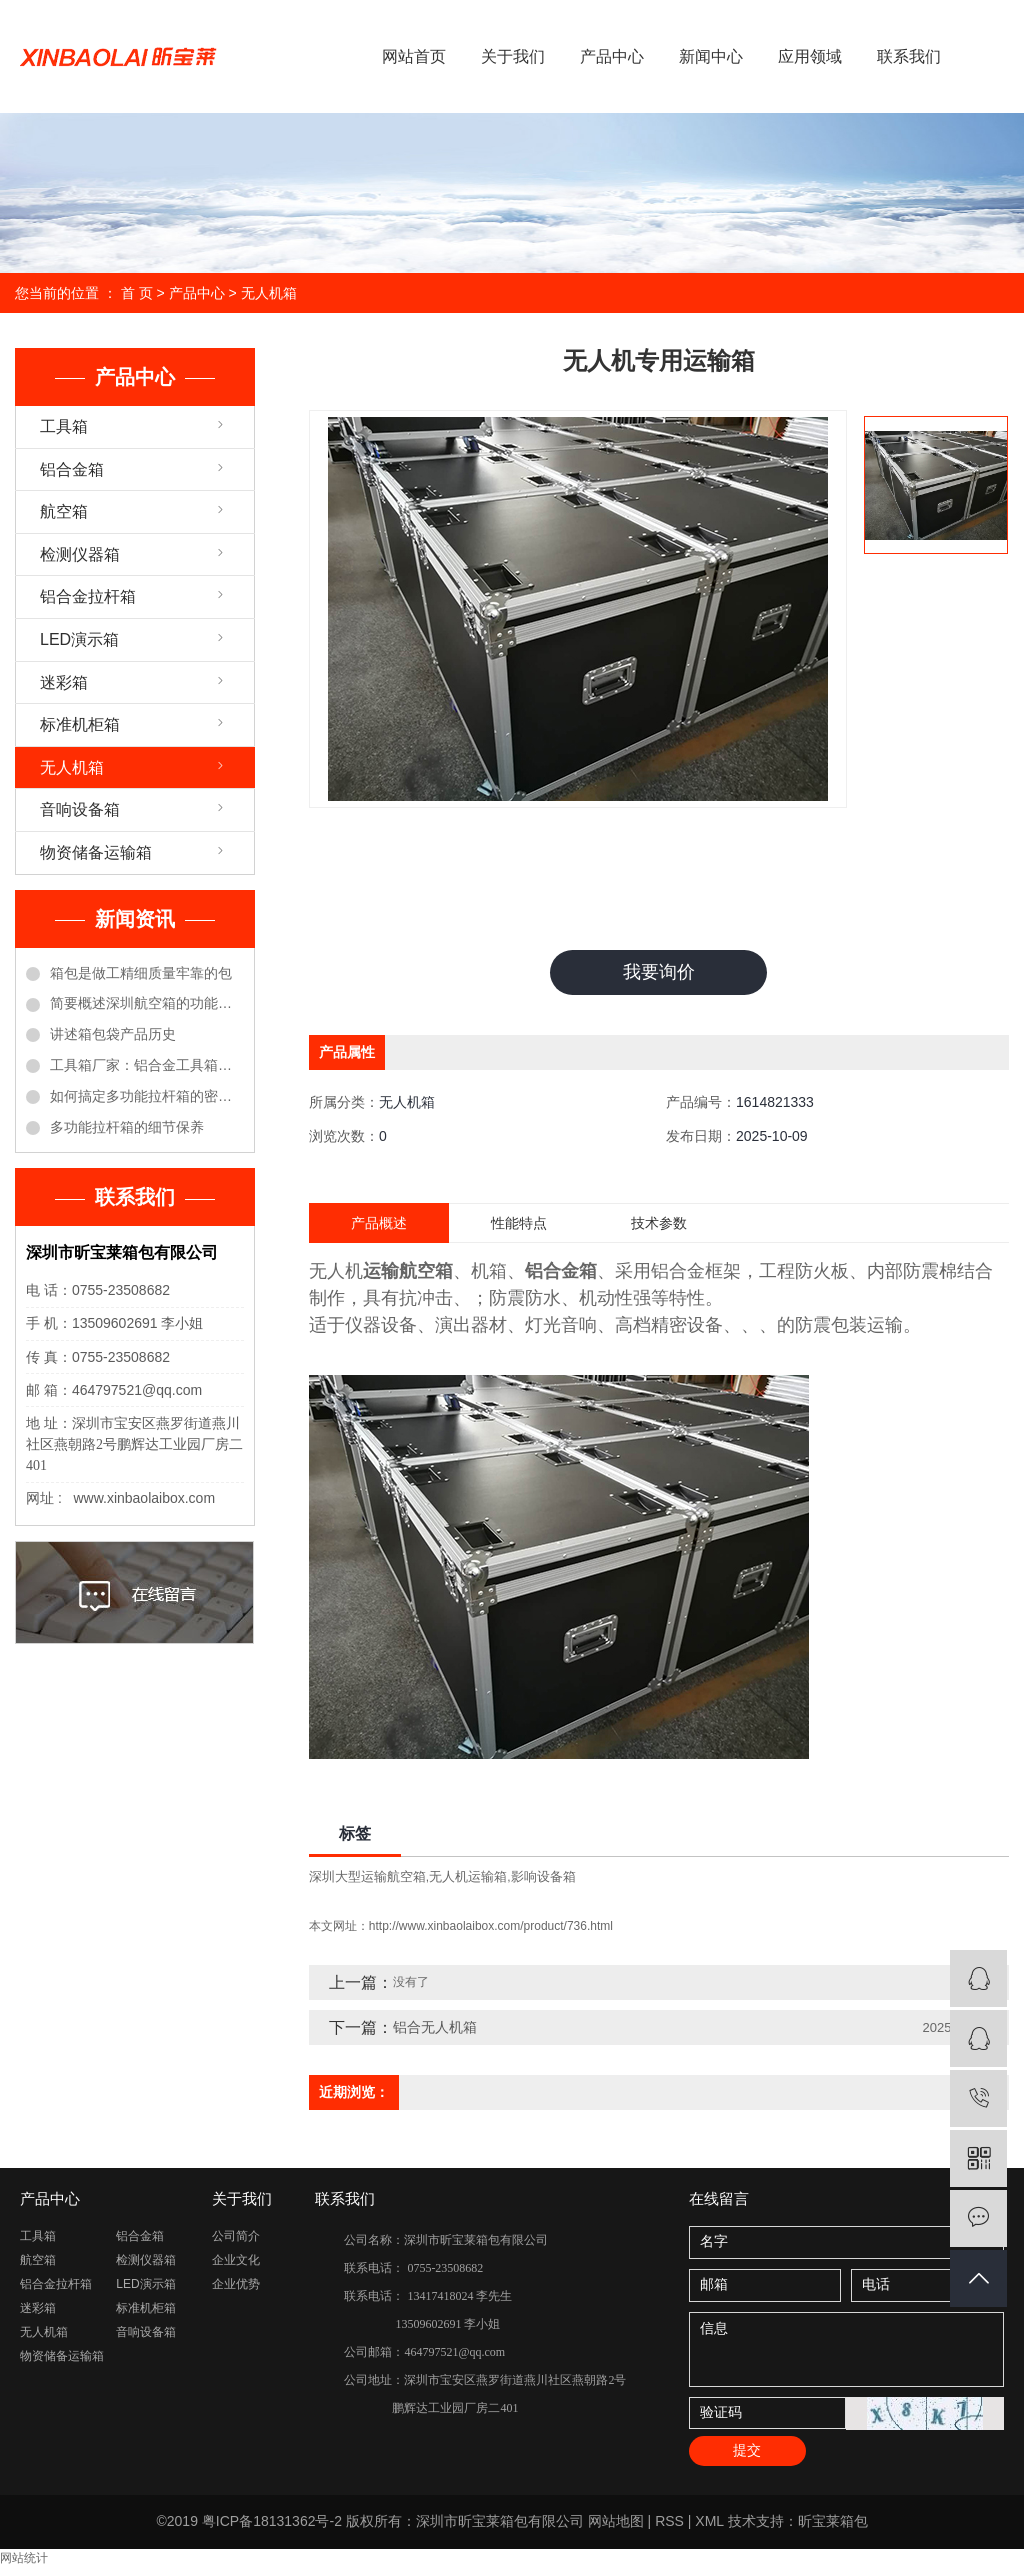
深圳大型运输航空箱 (367, 1876)
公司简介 (236, 2236)
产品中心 (612, 56)
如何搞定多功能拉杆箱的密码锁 (147, 1096)
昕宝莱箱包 (833, 2521)
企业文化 (236, 2260)
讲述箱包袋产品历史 (113, 1034)
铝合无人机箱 (435, 2027)
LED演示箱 (79, 639)
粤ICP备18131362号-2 (272, 2521)
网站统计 (24, 2558)
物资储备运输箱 (96, 852)
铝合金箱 (72, 469)
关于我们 (513, 56)
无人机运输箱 (468, 1876)
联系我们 (909, 56)
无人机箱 (269, 293)
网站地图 (616, 2521)
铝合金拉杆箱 (88, 596)
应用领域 (810, 56)
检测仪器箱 (80, 554)
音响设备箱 (80, 809)
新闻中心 (711, 56)
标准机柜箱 (80, 724)
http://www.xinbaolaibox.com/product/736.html (491, 1926)
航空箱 (64, 511)
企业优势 (236, 2284)
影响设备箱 (543, 1876)
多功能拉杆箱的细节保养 (127, 1127)
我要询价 (659, 972)
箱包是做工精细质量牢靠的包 (141, 973)
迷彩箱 (64, 682)
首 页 (137, 293)
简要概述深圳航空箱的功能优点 (147, 1003)
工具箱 (64, 426)
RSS (669, 2521)
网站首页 (414, 56)
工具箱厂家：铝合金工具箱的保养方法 (147, 1065)
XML (709, 2521)
